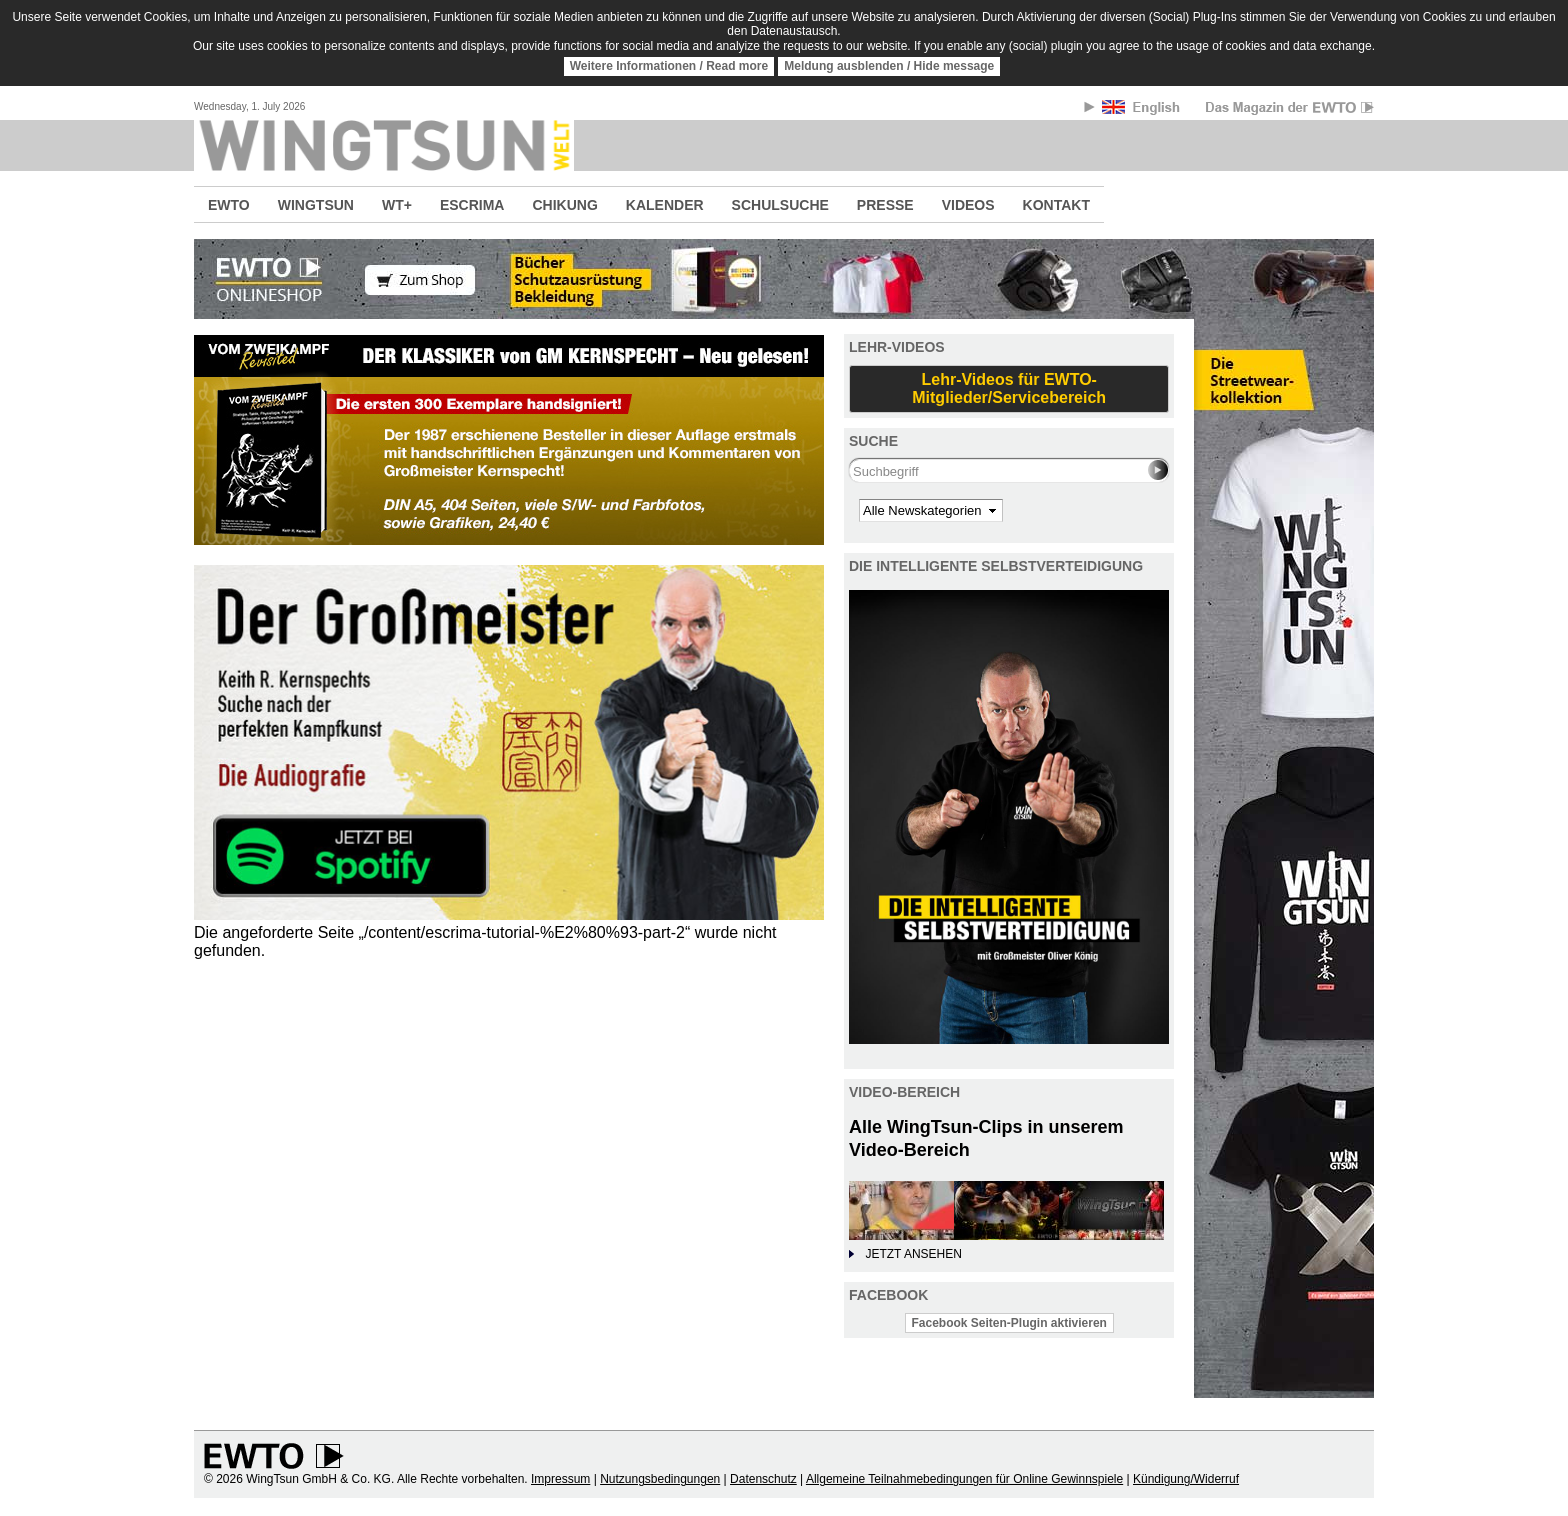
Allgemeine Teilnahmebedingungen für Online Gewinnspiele (964, 1479)
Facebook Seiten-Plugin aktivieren (1009, 1323)
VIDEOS (968, 205)
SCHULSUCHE (780, 205)
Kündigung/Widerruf (1186, 1479)
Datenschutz (763, 1479)
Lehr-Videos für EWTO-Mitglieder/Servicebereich (1009, 388)
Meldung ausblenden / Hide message (889, 66)
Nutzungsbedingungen (660, 1479)
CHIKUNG (564, 205)
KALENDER (665, 205)
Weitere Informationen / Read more (669, 66)
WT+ (397, 205)
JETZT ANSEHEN (913, 1254)
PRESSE (885, 205)
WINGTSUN (316, 205)
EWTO (229, 205)
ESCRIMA (472, 205)
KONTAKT (1056, 205)
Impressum (560, 1479)
